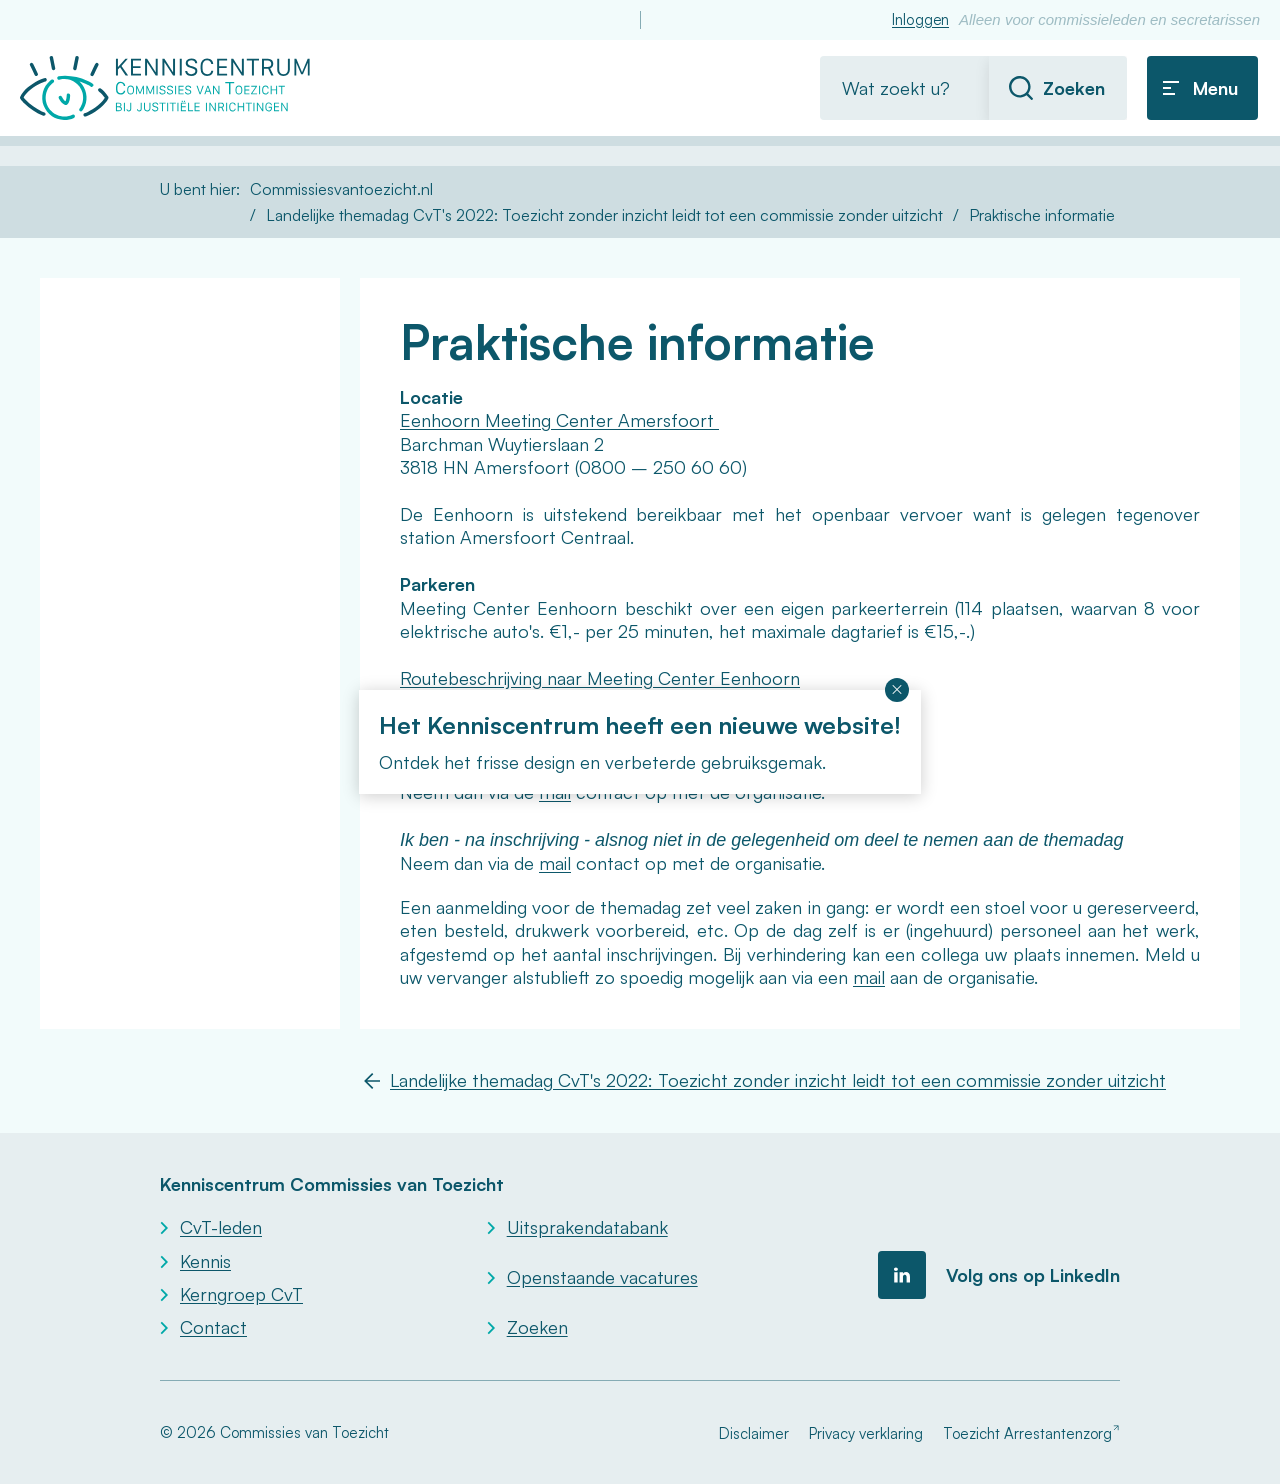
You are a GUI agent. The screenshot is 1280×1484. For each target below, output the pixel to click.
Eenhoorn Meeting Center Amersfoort (559, 420)
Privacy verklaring (866, 1433)
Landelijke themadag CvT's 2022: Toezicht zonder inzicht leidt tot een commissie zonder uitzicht (604, 215)
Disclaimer (754, 1433)
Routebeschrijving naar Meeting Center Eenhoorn (600, 678)
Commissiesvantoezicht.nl (341, 189)
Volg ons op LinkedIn (1033, 1275)
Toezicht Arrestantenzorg (1027, 1433)
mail (555, 863)
